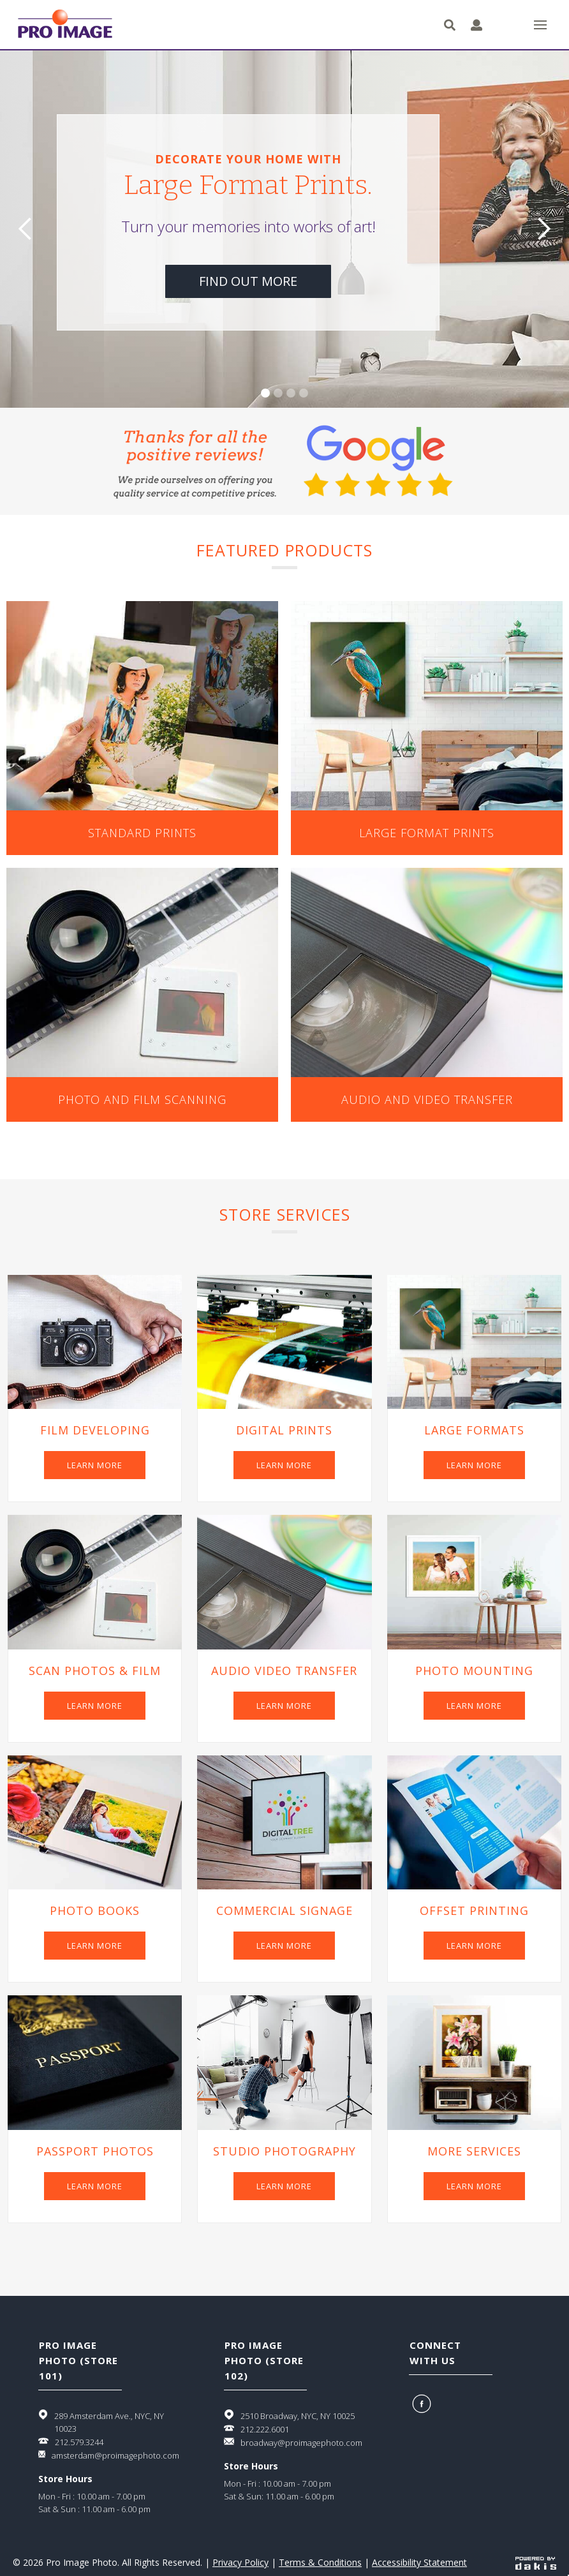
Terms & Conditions (320, 2562)
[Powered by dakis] (535, 2563)
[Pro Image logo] (65, 24)
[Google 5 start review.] (284, 461)
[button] (540, 25)
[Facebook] (423, 2403)
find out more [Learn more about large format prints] (248, 281)
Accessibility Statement (419, 2562)
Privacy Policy (240, 2562)
